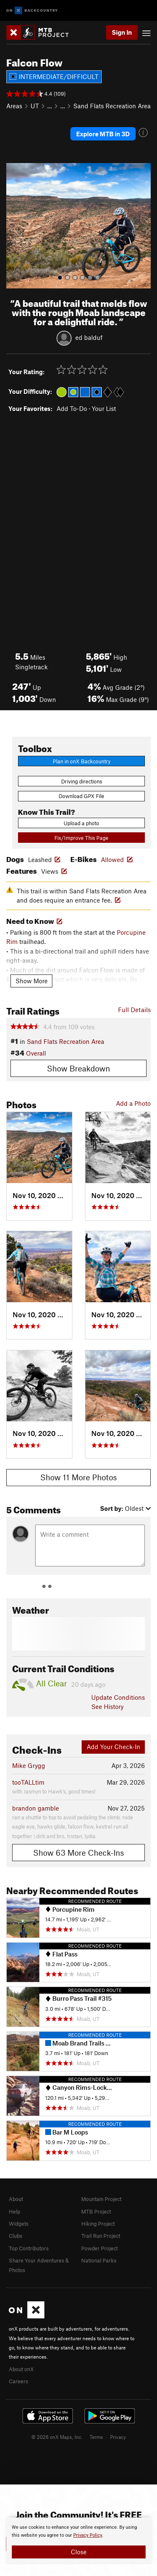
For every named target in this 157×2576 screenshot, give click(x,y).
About (16, 2199)
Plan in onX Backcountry (82, 761)
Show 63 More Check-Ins (78, 1852)
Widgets (18, 2223)
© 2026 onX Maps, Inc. (56, 2437)
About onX (21, 2369)
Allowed (112, 859)
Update (118, 1697)
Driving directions (81, 781)
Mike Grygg (28, 1765)
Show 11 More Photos (78, 1477)
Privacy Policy (87, 2535)
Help (14, 2211)
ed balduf (89, 337)
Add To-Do (72, 408)
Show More (31, 980)
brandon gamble (35, 1808)
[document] (78, 2540)
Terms (96, 2437)
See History (107, 1706)
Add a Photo (133, 1103)
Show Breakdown (78, 1068)
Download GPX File (81, 796)
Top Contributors (29, 2248)
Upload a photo (81, 823)
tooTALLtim (28, 1782)
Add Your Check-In (113, 1746)
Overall (36, 1053)
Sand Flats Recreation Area (112, 106)
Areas (14, 106)
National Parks (98, 2260)
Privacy (118, 2437)
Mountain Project (101, 2199)
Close (79, 2552)
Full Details (134, 1009)
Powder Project (99, 2248)
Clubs (15, 2235)
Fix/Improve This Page (81, 837)
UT (35, 106)
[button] (14, 225)
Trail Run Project (100, 2235)
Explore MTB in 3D (103, 134)
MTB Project (96, 2211)
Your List (104, 408)
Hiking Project (98, 2223)
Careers (18, 2381)
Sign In (122, 32)
